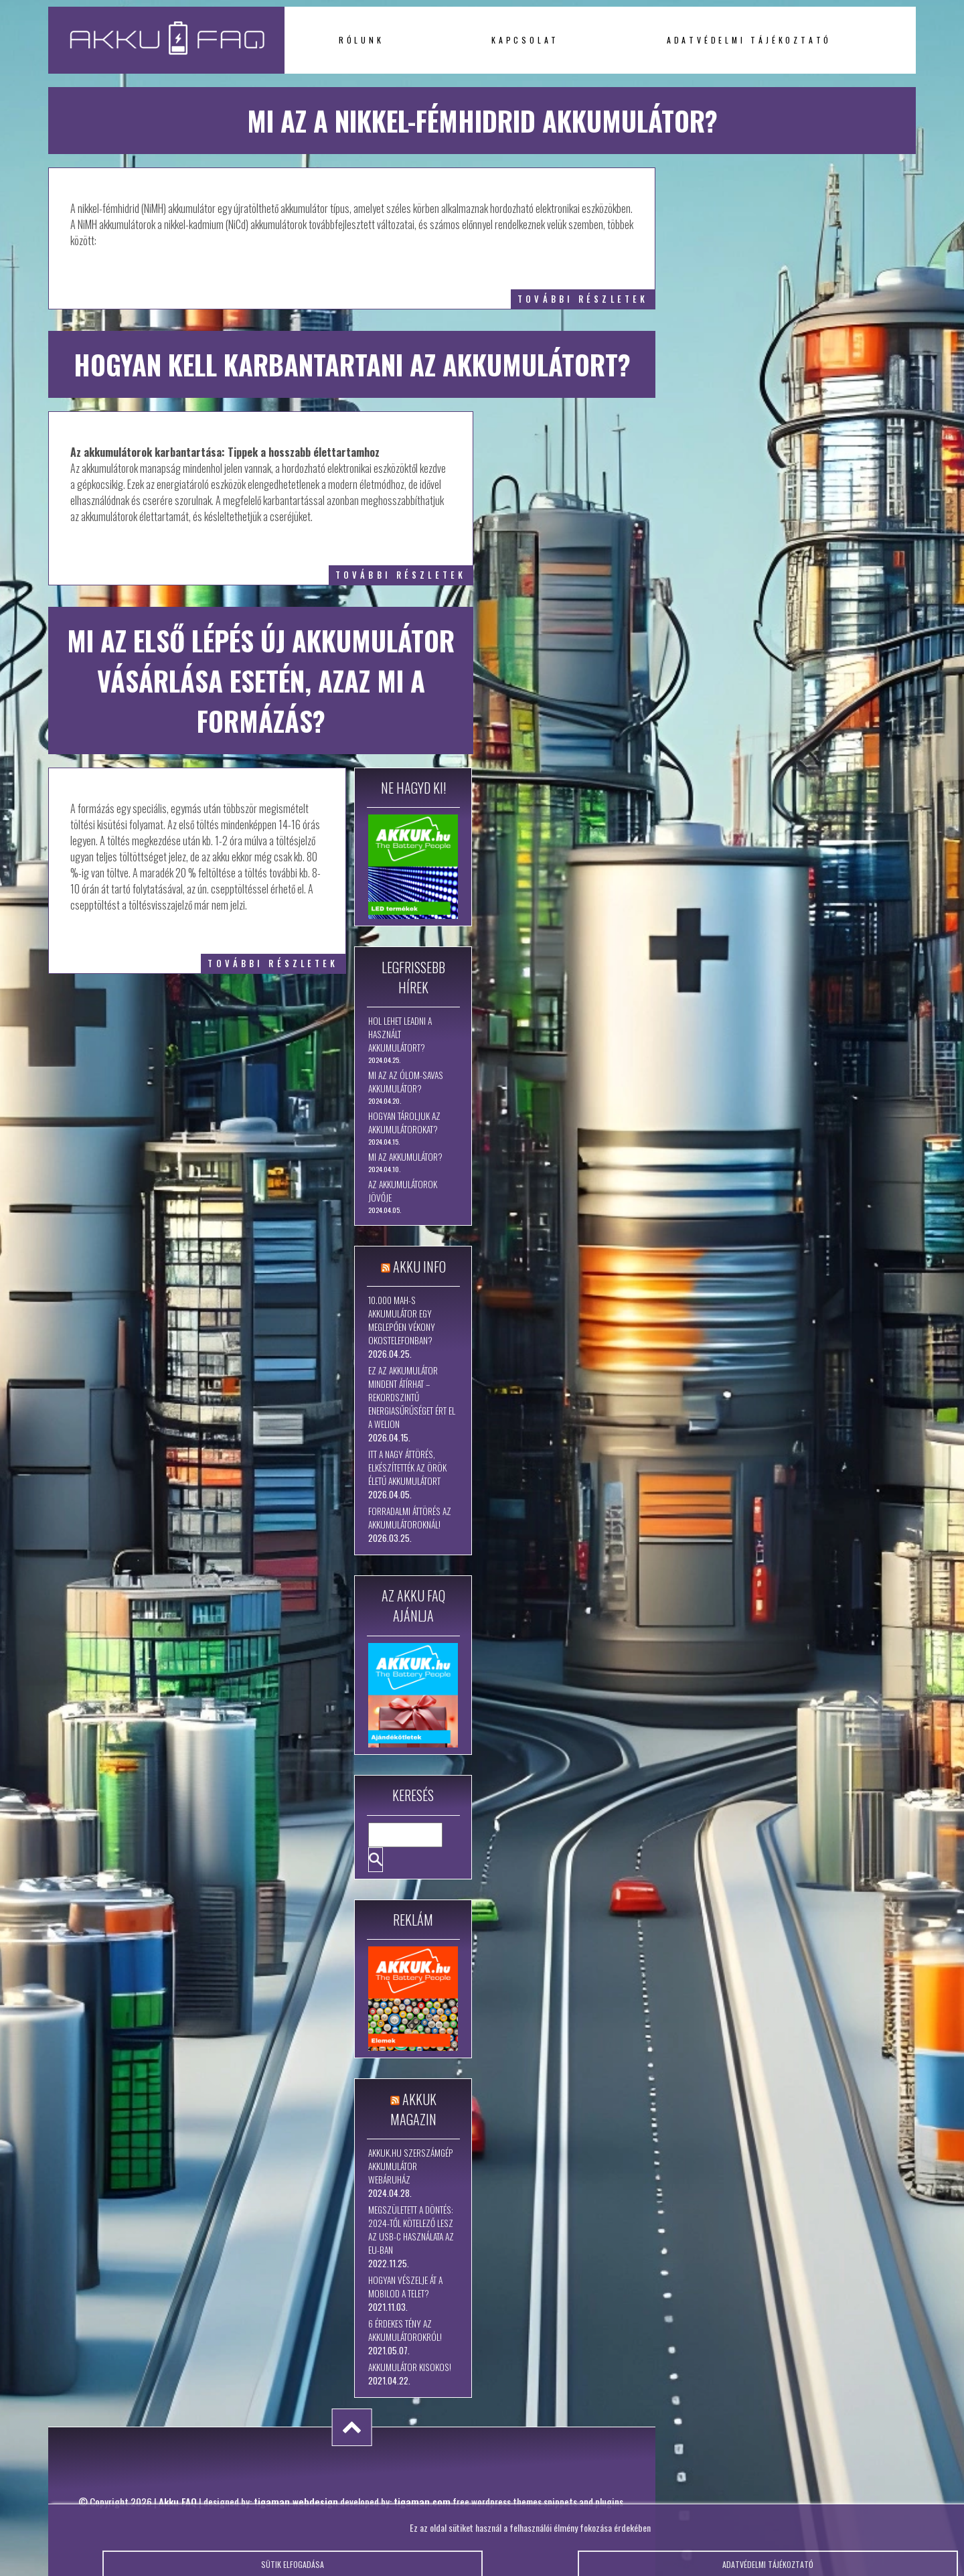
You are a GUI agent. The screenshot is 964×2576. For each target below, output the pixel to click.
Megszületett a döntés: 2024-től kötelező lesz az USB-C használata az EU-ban (411, 2230)
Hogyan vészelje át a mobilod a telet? (405, 2286)
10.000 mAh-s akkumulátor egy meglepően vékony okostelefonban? (401, 1320)
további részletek (582, 299)
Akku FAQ (178, 2501)
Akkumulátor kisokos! (409, 2367)
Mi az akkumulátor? (405, 1156)
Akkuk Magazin (413, 2109)
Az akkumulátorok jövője (402, 1190)
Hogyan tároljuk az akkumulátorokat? (404, 1122)
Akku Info (419, 1267)
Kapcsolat (525, 40)
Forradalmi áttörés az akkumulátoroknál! (409, 1517)
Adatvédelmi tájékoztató (749, 40)
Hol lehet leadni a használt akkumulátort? (400, 1034)
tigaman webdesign (296, 2501)
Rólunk (361, 40)
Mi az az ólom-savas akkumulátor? (405, 1081)
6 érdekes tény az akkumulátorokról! (405, 2330)
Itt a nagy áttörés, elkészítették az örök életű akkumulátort (407, 1467)
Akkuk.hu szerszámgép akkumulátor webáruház (410, 2166)
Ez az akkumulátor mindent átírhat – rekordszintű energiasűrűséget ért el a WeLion (411, 1397)
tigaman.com (422, 2501)
